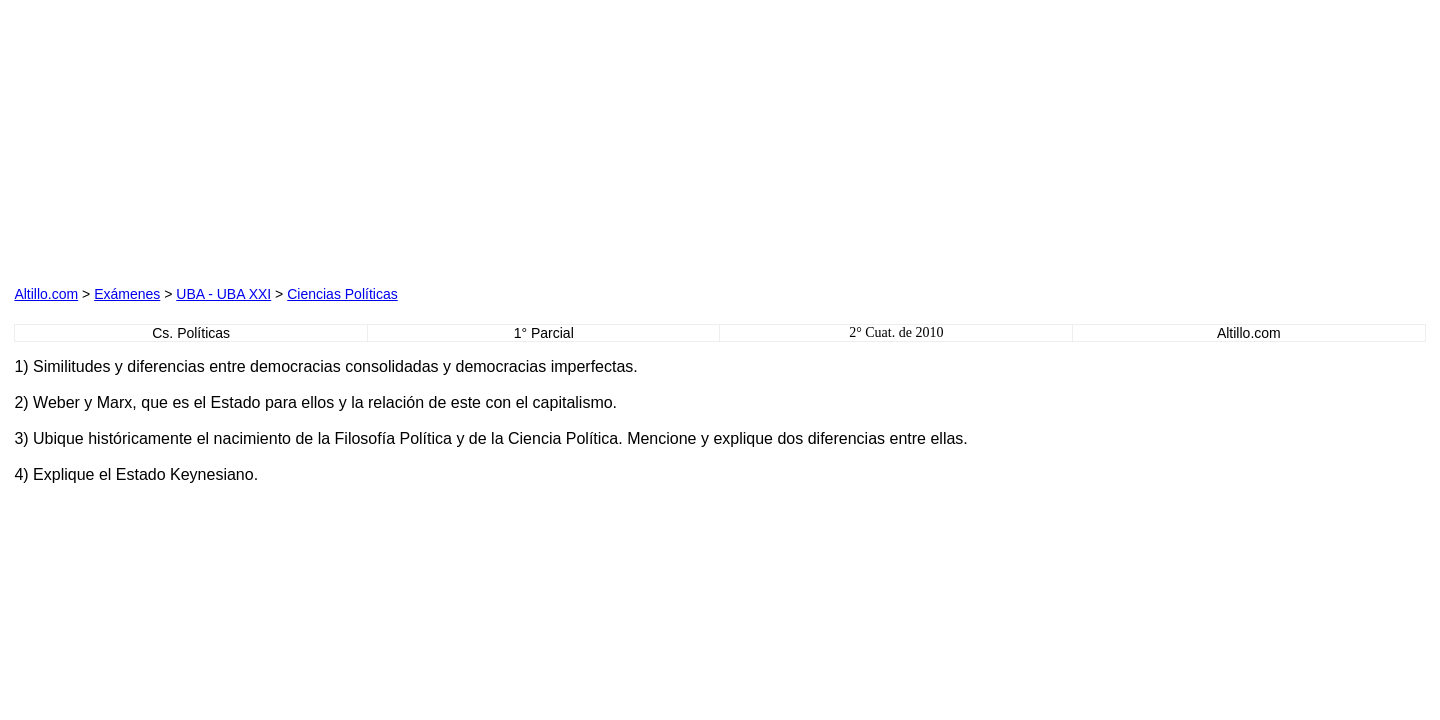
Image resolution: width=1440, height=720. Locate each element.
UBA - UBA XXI (223, 294)
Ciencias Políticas (342, 294)
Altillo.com (46, 294)
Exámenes (127, 294)
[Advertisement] (242, 139)
